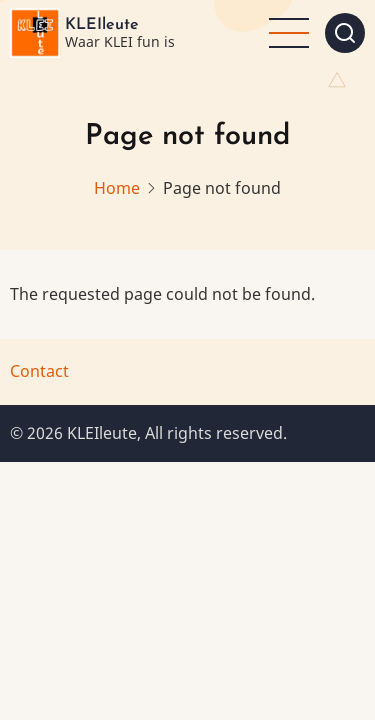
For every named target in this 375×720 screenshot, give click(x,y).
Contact (39, 371)
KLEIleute (102, 25)
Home (117, 188)
